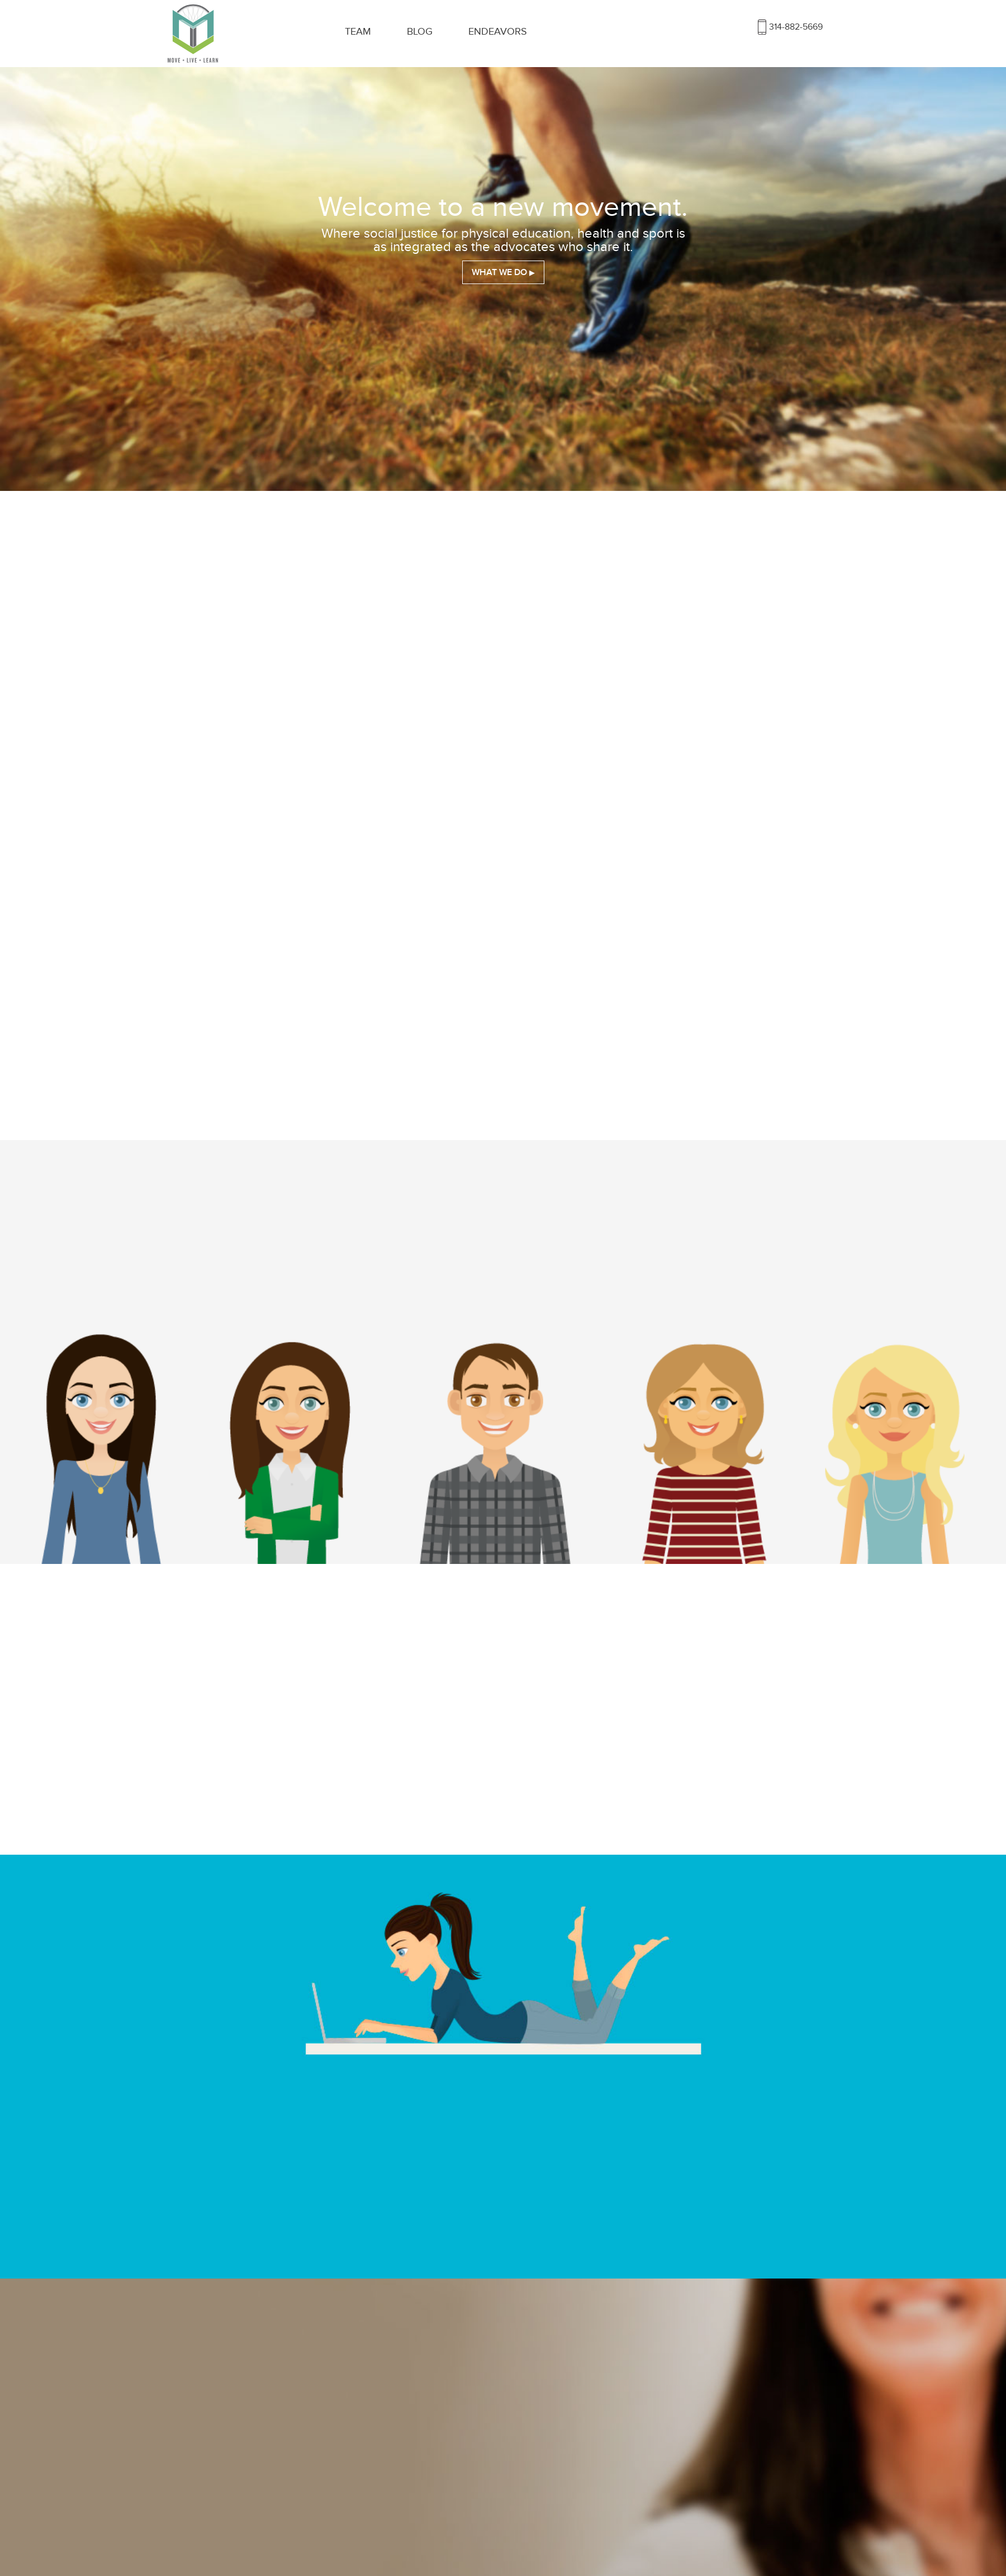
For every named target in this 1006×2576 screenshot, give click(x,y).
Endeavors (497, 31)
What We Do (499, 272)
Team (358, 31)
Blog (420, 31)
